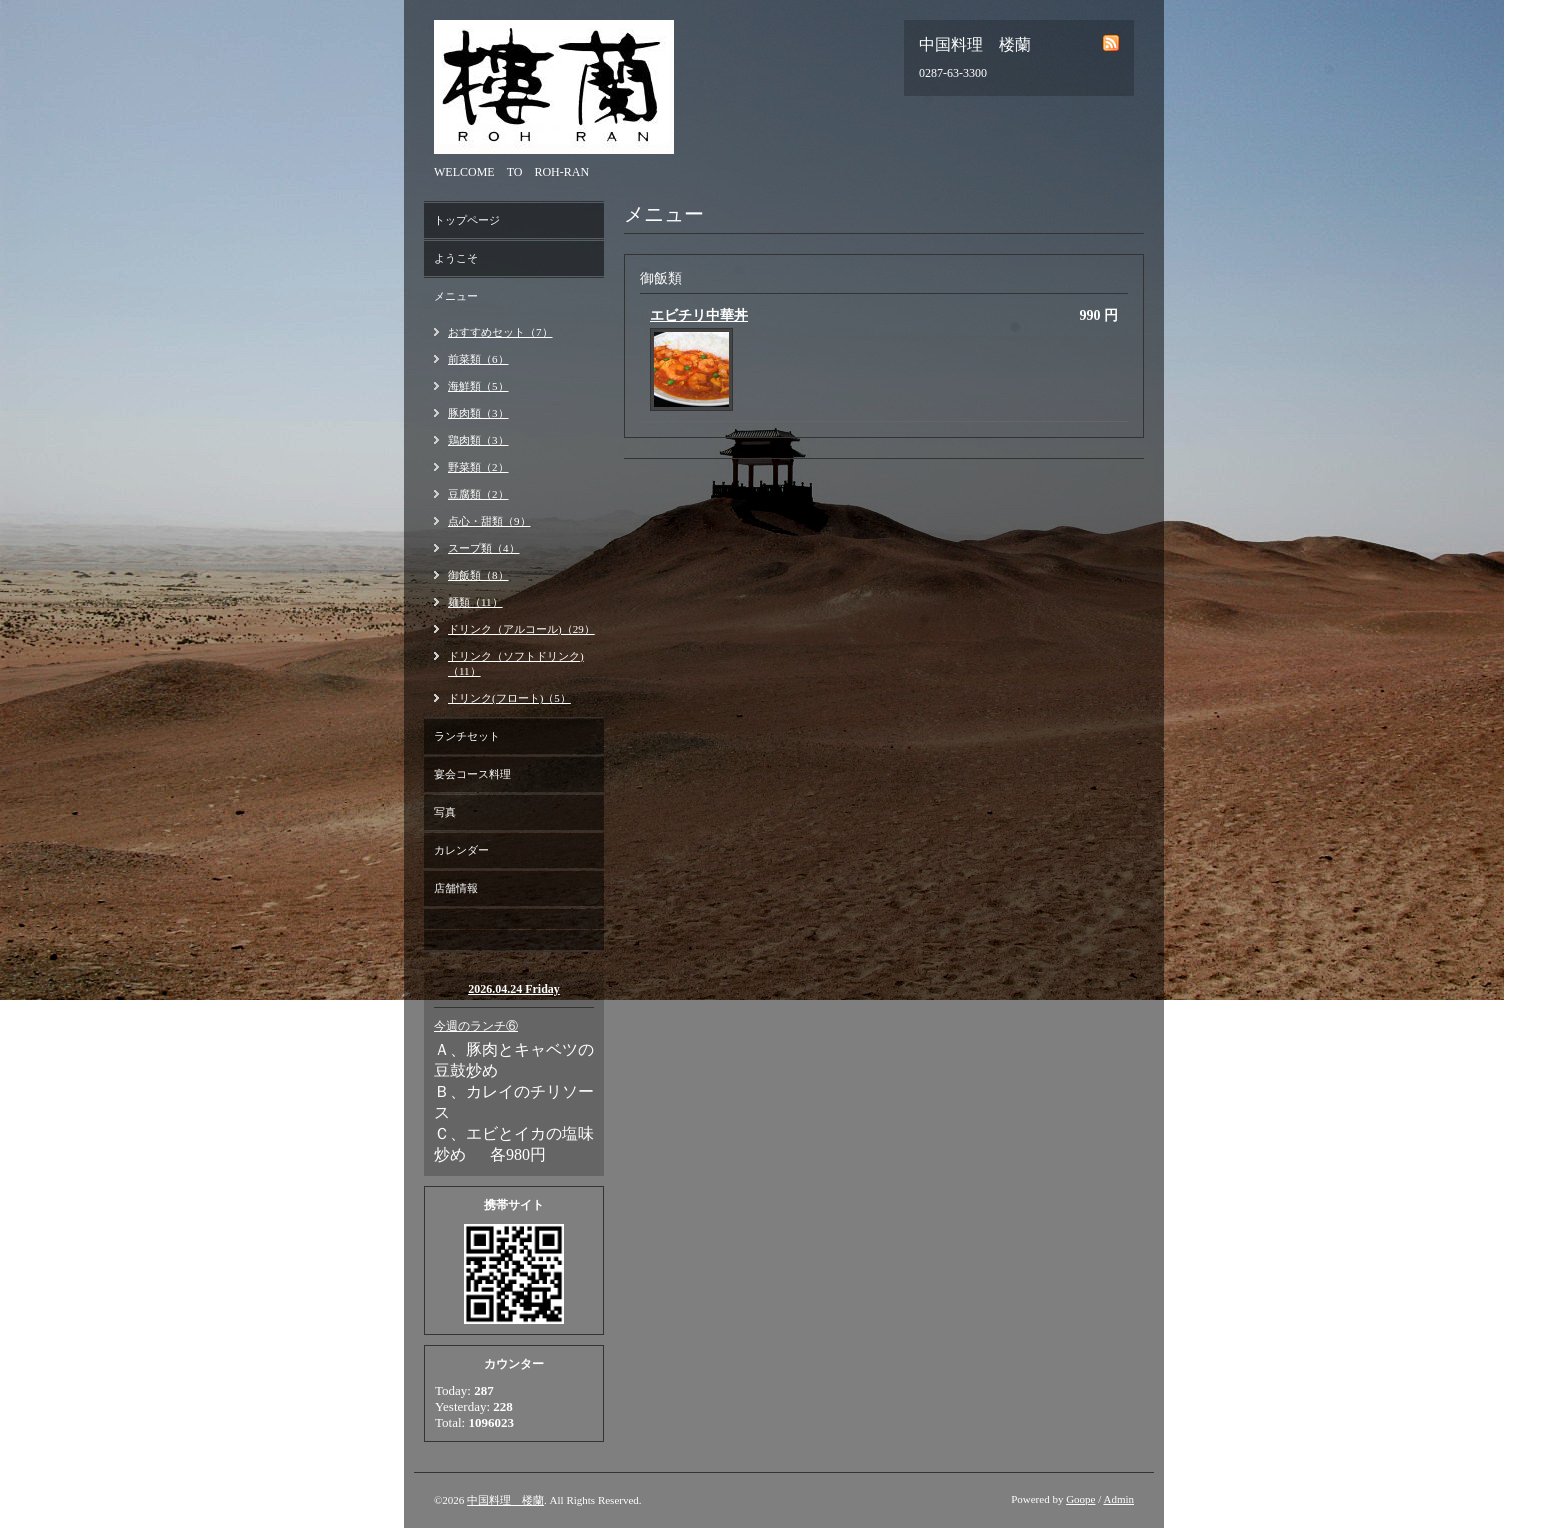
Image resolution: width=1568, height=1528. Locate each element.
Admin (1118, 1499)
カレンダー (461, 850)
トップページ (467, 220)
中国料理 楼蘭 (505, 1500)
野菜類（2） (478, 467)
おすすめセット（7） (500, 332)
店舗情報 (456, 888)
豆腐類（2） (478, 494)
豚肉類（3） (478, 413)
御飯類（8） (478, 575)
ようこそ (456, 258)
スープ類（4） (484, 548)
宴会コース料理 (472, 774)
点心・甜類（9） (489, 521)
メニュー (456, 296)
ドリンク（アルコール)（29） (521, 629)
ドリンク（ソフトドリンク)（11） (516, 663)
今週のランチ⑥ (476, 1026)
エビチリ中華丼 (699, 315)
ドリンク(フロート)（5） (509, 698)
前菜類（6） (478, 359)
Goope (1080, 1499)
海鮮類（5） (478, 386)
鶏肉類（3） (478, 440)
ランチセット (467, 736)
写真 (445, 812)
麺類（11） (475, 602)
